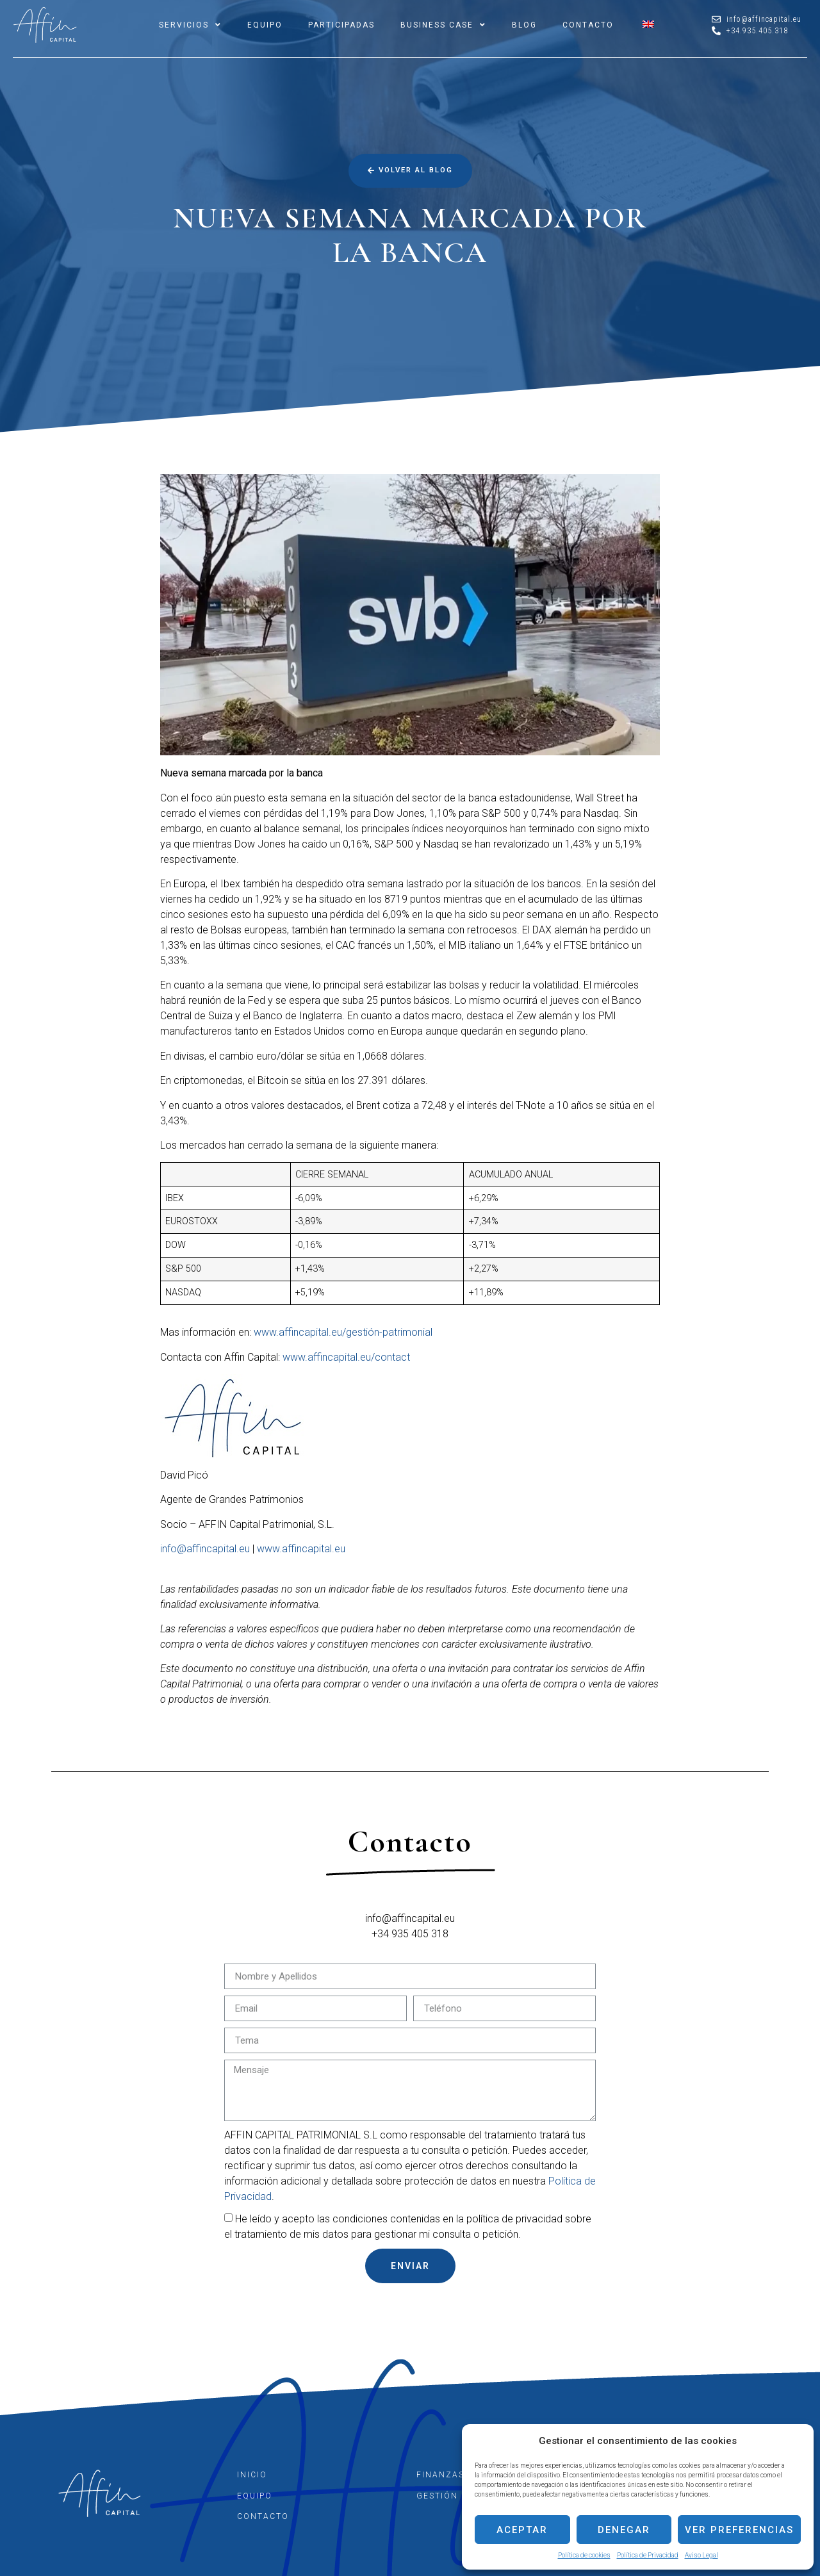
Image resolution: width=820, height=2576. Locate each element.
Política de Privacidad (647, 2555)
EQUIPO (265, 25)
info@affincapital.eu (205, 1549)
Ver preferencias (739, 2530)
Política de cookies (584, 2555)
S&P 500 (501, 813)
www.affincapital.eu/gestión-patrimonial (343, 1332)
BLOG (524, 25)
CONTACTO (588, 25)
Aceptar (522, 2530)
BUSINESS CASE (443, 25)
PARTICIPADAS (341, 25)
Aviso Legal (701, 2555)
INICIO (252, 2474)
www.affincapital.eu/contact (346, 1357)
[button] (410, 170)
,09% (312, 1198)
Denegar (624, 2530)
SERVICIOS (190, 25)
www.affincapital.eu (301, 1549)
